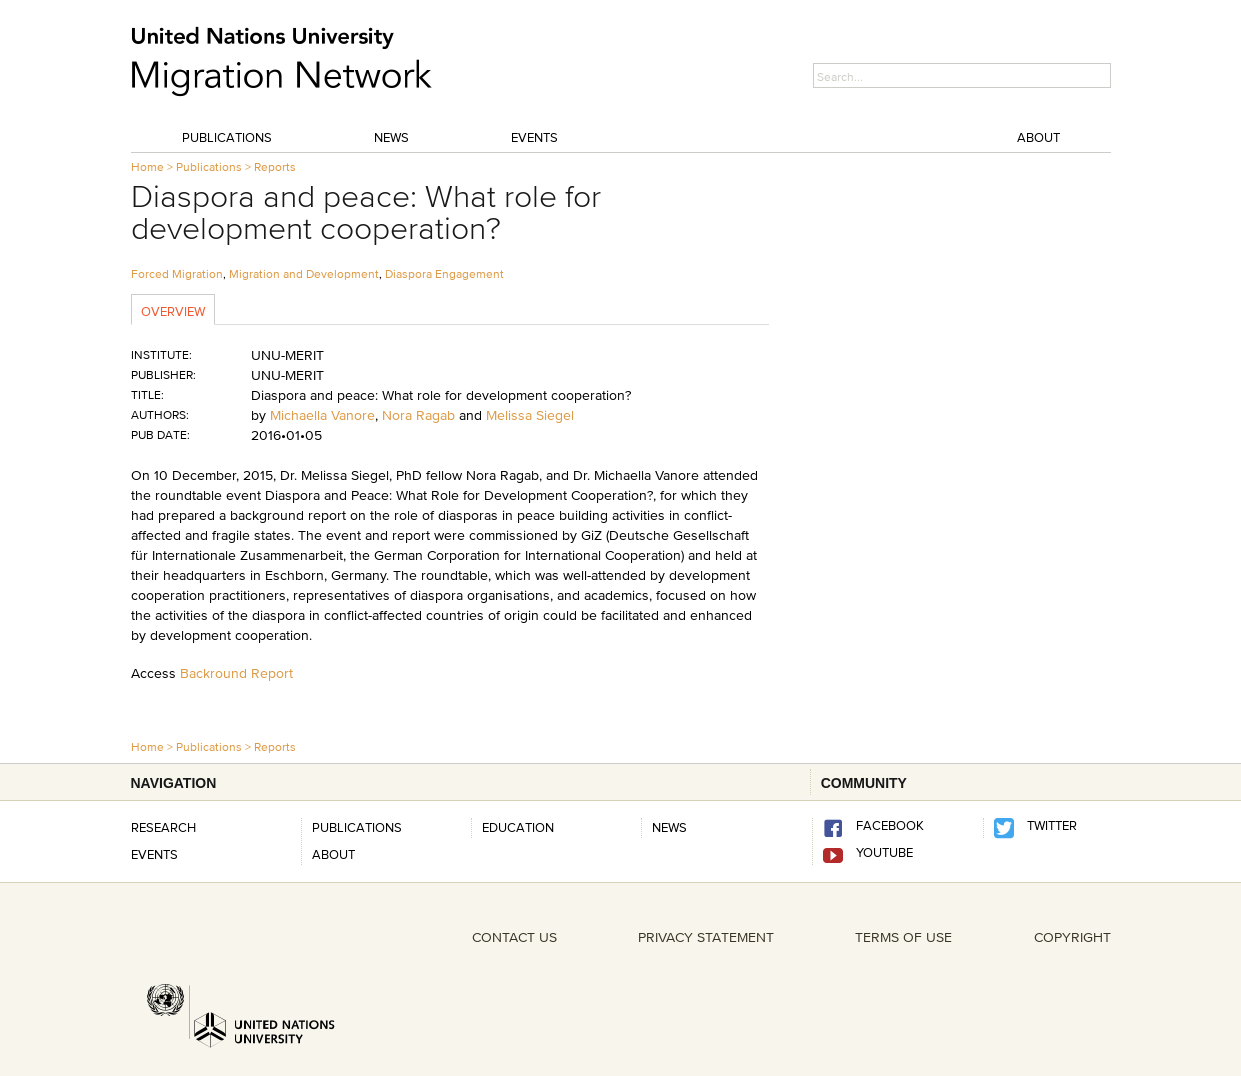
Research (163, 827)
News (391, 137)
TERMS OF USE (903, 937)
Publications (227, 137)
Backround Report (236, 673)
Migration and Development (304, 273)
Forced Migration (177, 273)
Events (534, 137)
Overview (173, 311)
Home (147, 166)
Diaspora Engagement (444, 273)
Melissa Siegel (530, 415)
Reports (275, 166)
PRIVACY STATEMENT (706, 937)
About (1038, 137)
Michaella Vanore (322, 415)
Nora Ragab (418, 415)
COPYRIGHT (1072, 937)
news (669, 827)
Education (518, 827)
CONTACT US (514, 937)
